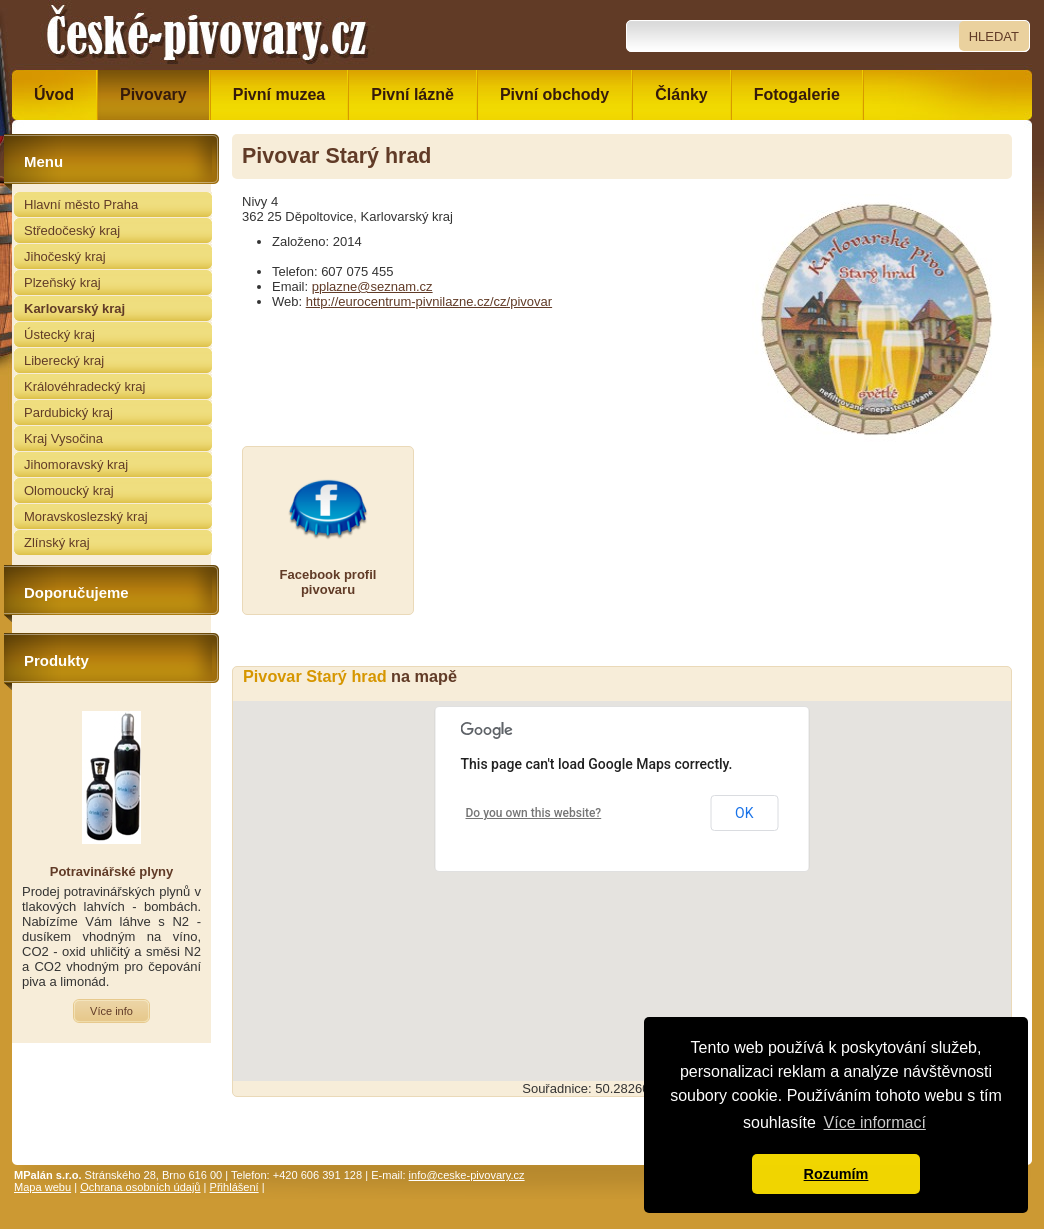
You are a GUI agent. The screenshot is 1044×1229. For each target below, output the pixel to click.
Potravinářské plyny (112, 871)
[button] (622, 872)
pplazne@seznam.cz (372, 286)
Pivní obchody (554, 94)
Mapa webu (42, 1187)
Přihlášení (234, 1187)
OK (744, 813)
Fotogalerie (797, 94)
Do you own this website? (534, 813)
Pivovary (153, 94)
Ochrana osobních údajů (140, 1187)
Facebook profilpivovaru (328, 582)
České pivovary (207, 35)
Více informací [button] (875, 1122)
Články (681, 94)
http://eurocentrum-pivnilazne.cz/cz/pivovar (429, 301)
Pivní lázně (412, 94)
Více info (111, 1011)
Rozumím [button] (836, 1174)
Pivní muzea (279, 94)
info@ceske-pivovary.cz (467, 1175)
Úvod (54, 94)
